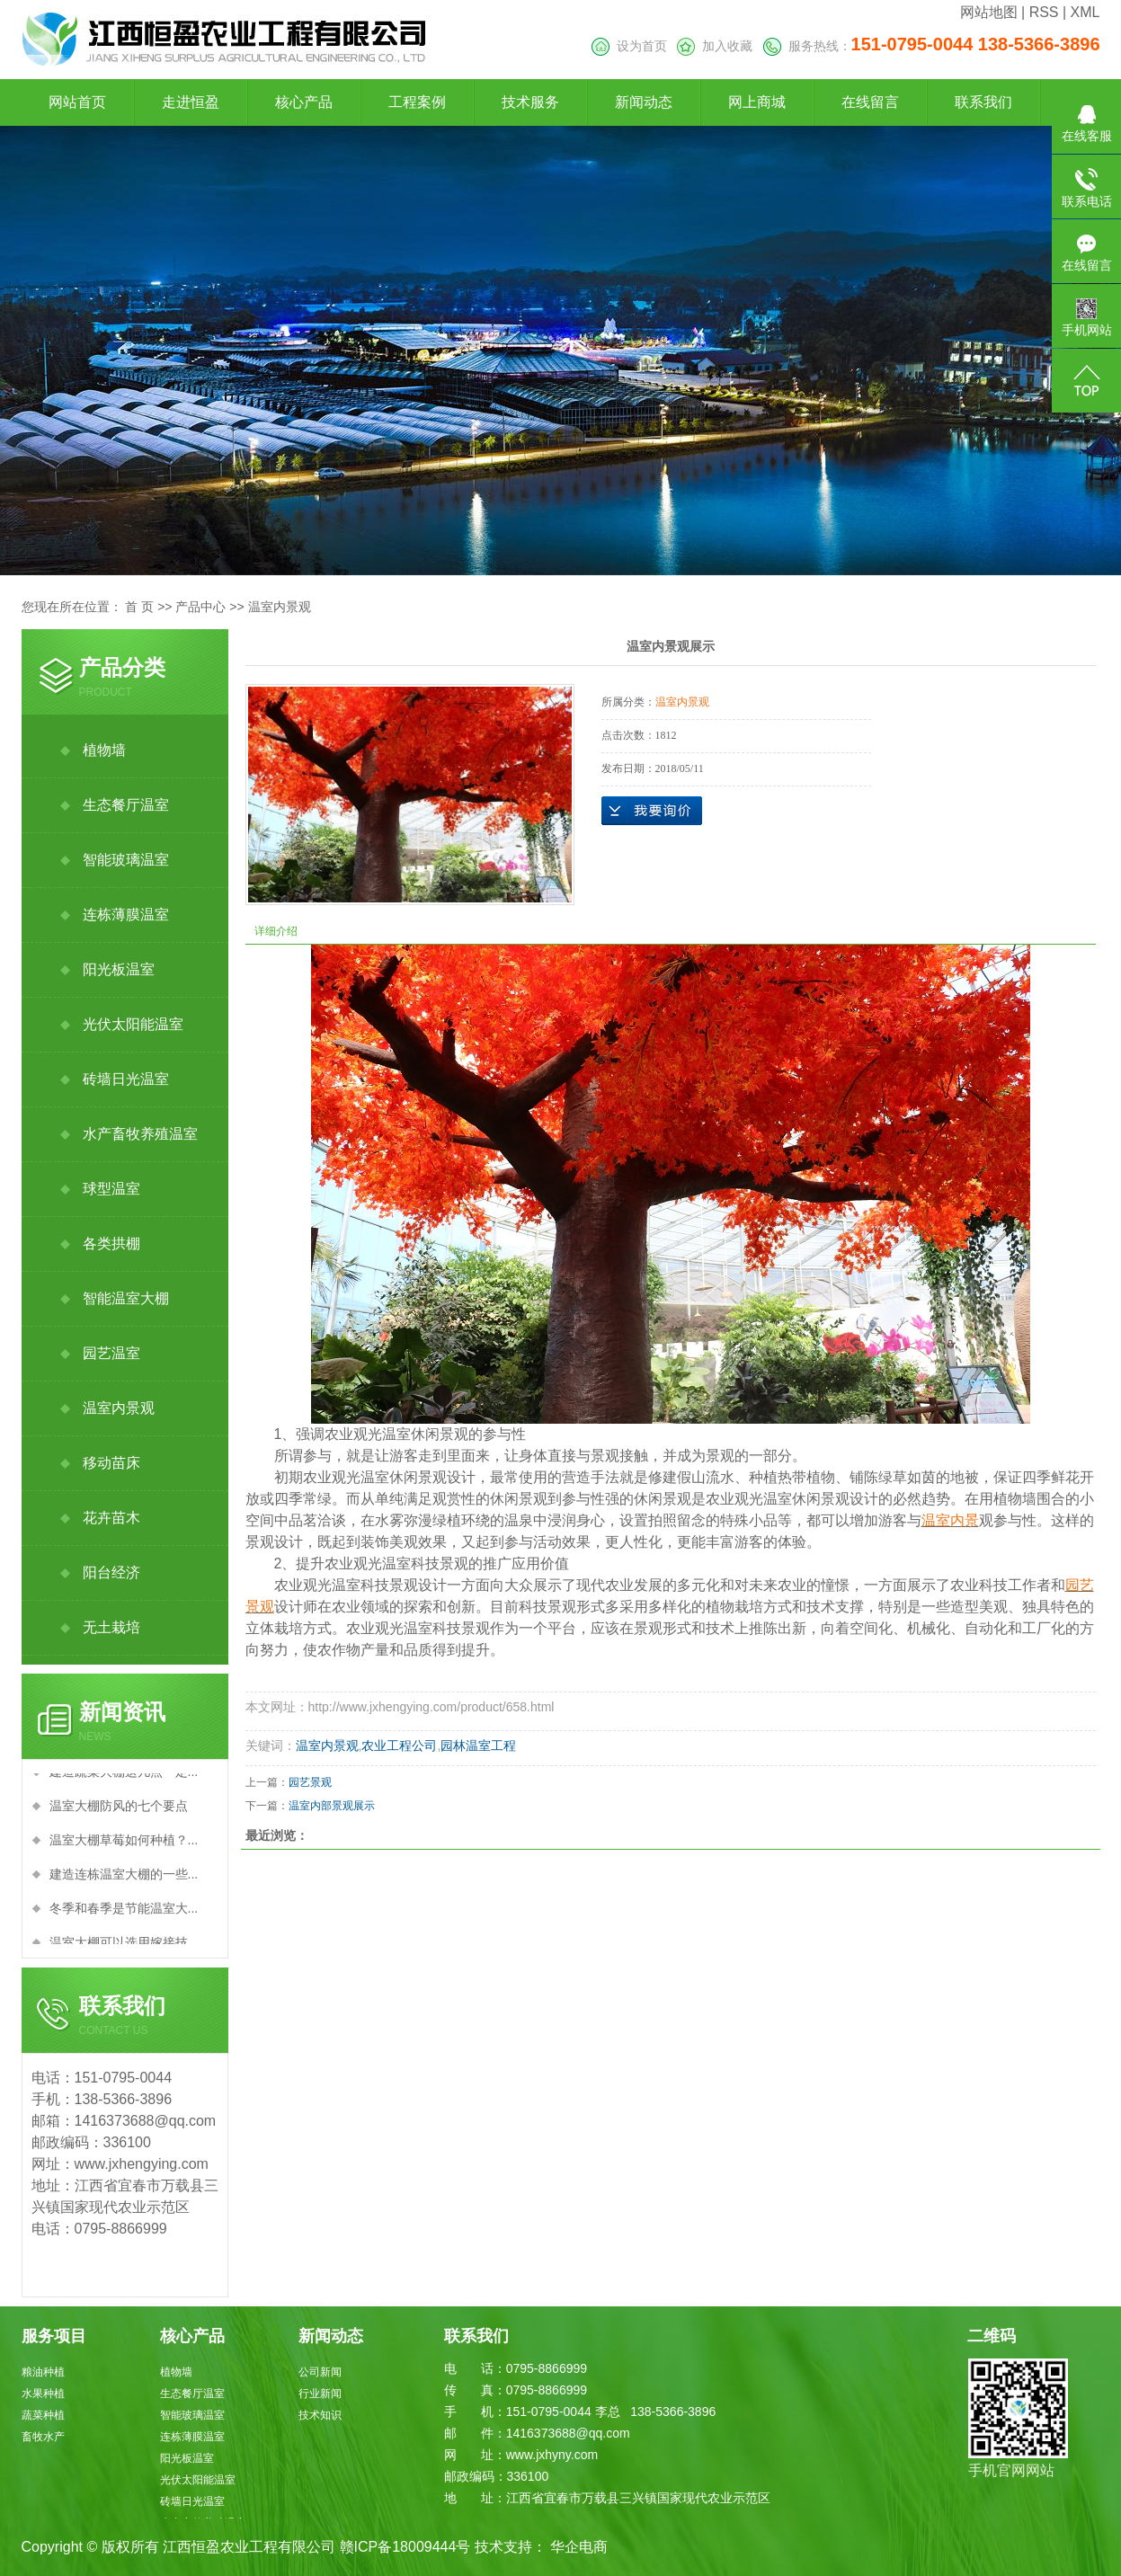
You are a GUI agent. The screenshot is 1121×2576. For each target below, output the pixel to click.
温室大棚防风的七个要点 (118, 1812)
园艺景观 (310, 1782)
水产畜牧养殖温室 (140, 1133)
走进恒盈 (190, 102)
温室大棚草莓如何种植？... (124, 1846)
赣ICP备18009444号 (405, 2546)
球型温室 (111, 1188)
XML (1085, 12)
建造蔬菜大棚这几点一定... (124, 1778)
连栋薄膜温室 (126, 914)
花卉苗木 (111, 1517)
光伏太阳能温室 (133, 1024)
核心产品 (304, 102)
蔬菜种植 (43, 2415)
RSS (1044, 12)
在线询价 (651, 810)
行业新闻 (320, 2393)
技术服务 (530, 102)
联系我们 (983, 102)
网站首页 (77, 102)
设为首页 (629, 46)
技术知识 (320, 2415)
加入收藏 (714, 46)
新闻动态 (643, 102)
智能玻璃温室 (126, 859)
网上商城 (757, 102)
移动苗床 (111, 1462)
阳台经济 (111, 1572)
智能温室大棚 (126, 1298)
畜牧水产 (43, 2436)
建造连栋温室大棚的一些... (124, 1880)
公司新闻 (320, 2372)
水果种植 (43, 2393)
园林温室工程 (478, 1745)
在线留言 (870, 102)
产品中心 (200, 607)
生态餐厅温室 (126, 805)
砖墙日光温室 (126, 1079)
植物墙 (104, 750)
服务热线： (931, 46)
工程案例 (417, 102)
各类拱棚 (111, 1243)
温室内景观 (279, 607)
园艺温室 (111, 1353)
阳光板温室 (119, 969)
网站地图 (989, 12)
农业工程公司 (399, 1745)
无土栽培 (111, 1627)
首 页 (139, 607)
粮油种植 (43, 2372)
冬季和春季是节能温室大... (124, 1914)
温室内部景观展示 (332, 1805)
